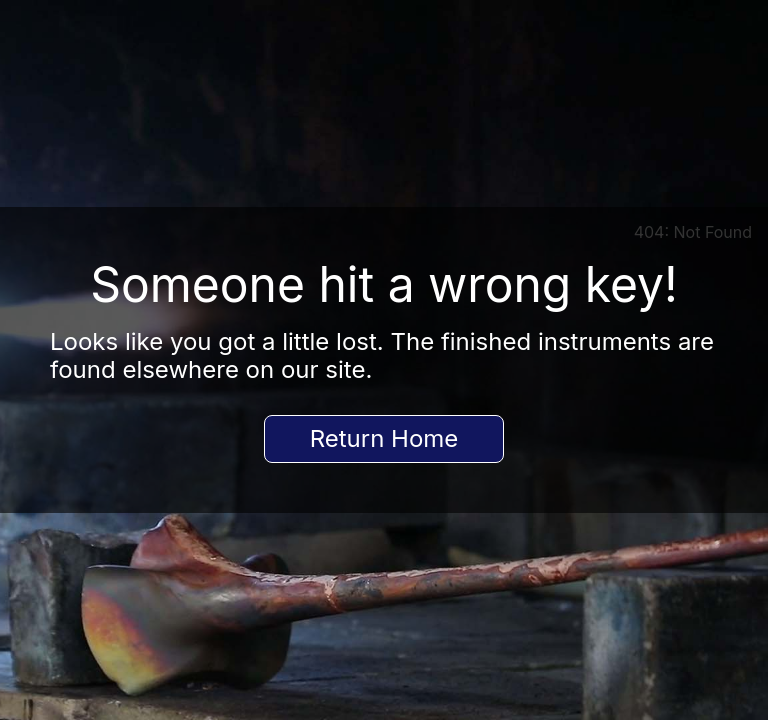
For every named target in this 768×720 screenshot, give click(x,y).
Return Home (384, 438)
